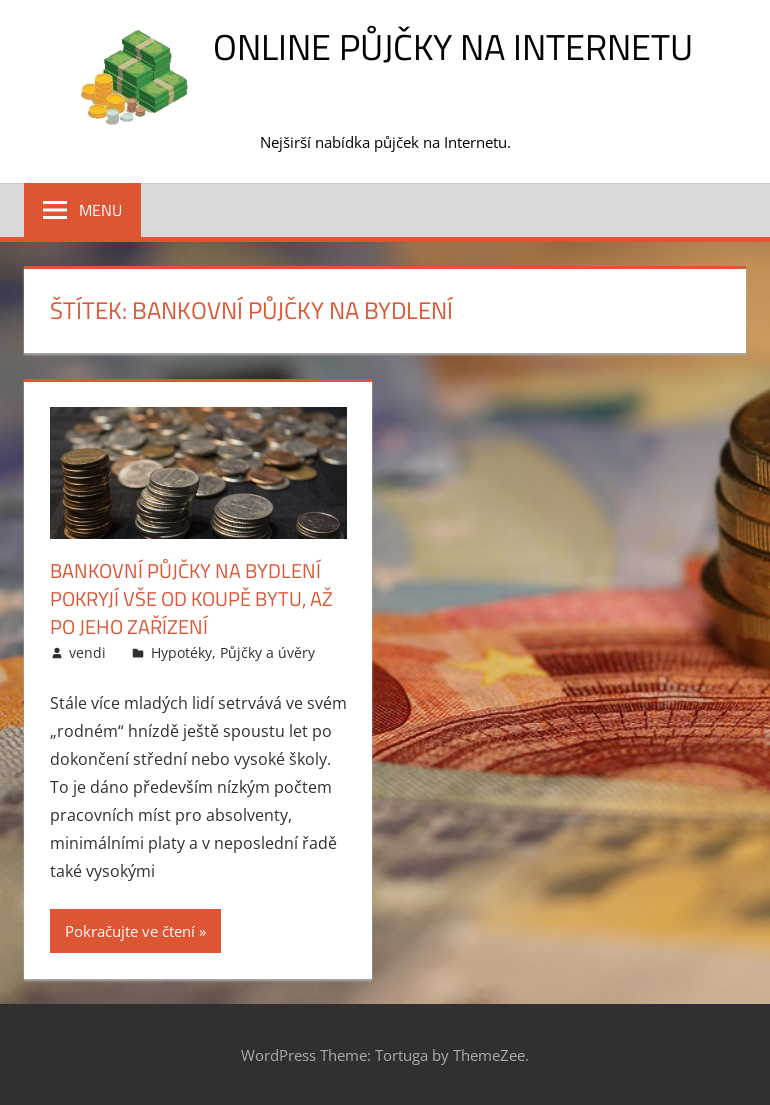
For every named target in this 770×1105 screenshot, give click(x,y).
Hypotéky (181, 652)
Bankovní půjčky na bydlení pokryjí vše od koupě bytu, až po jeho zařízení (191, 598)
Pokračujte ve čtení (130, 931)
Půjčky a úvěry (267, 652)
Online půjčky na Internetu (453, 46)
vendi (87, 652)
